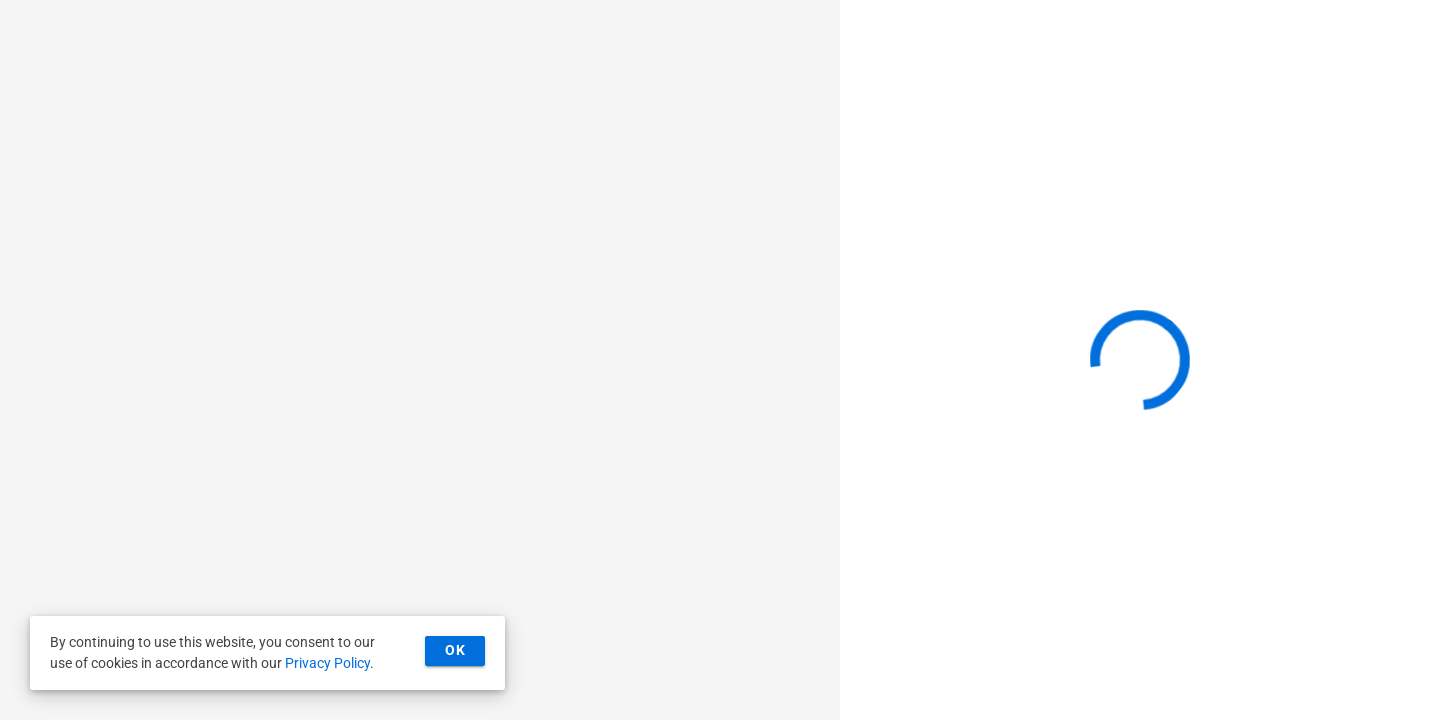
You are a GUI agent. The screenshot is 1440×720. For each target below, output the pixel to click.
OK (455, 650)
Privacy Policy (327, 663)
